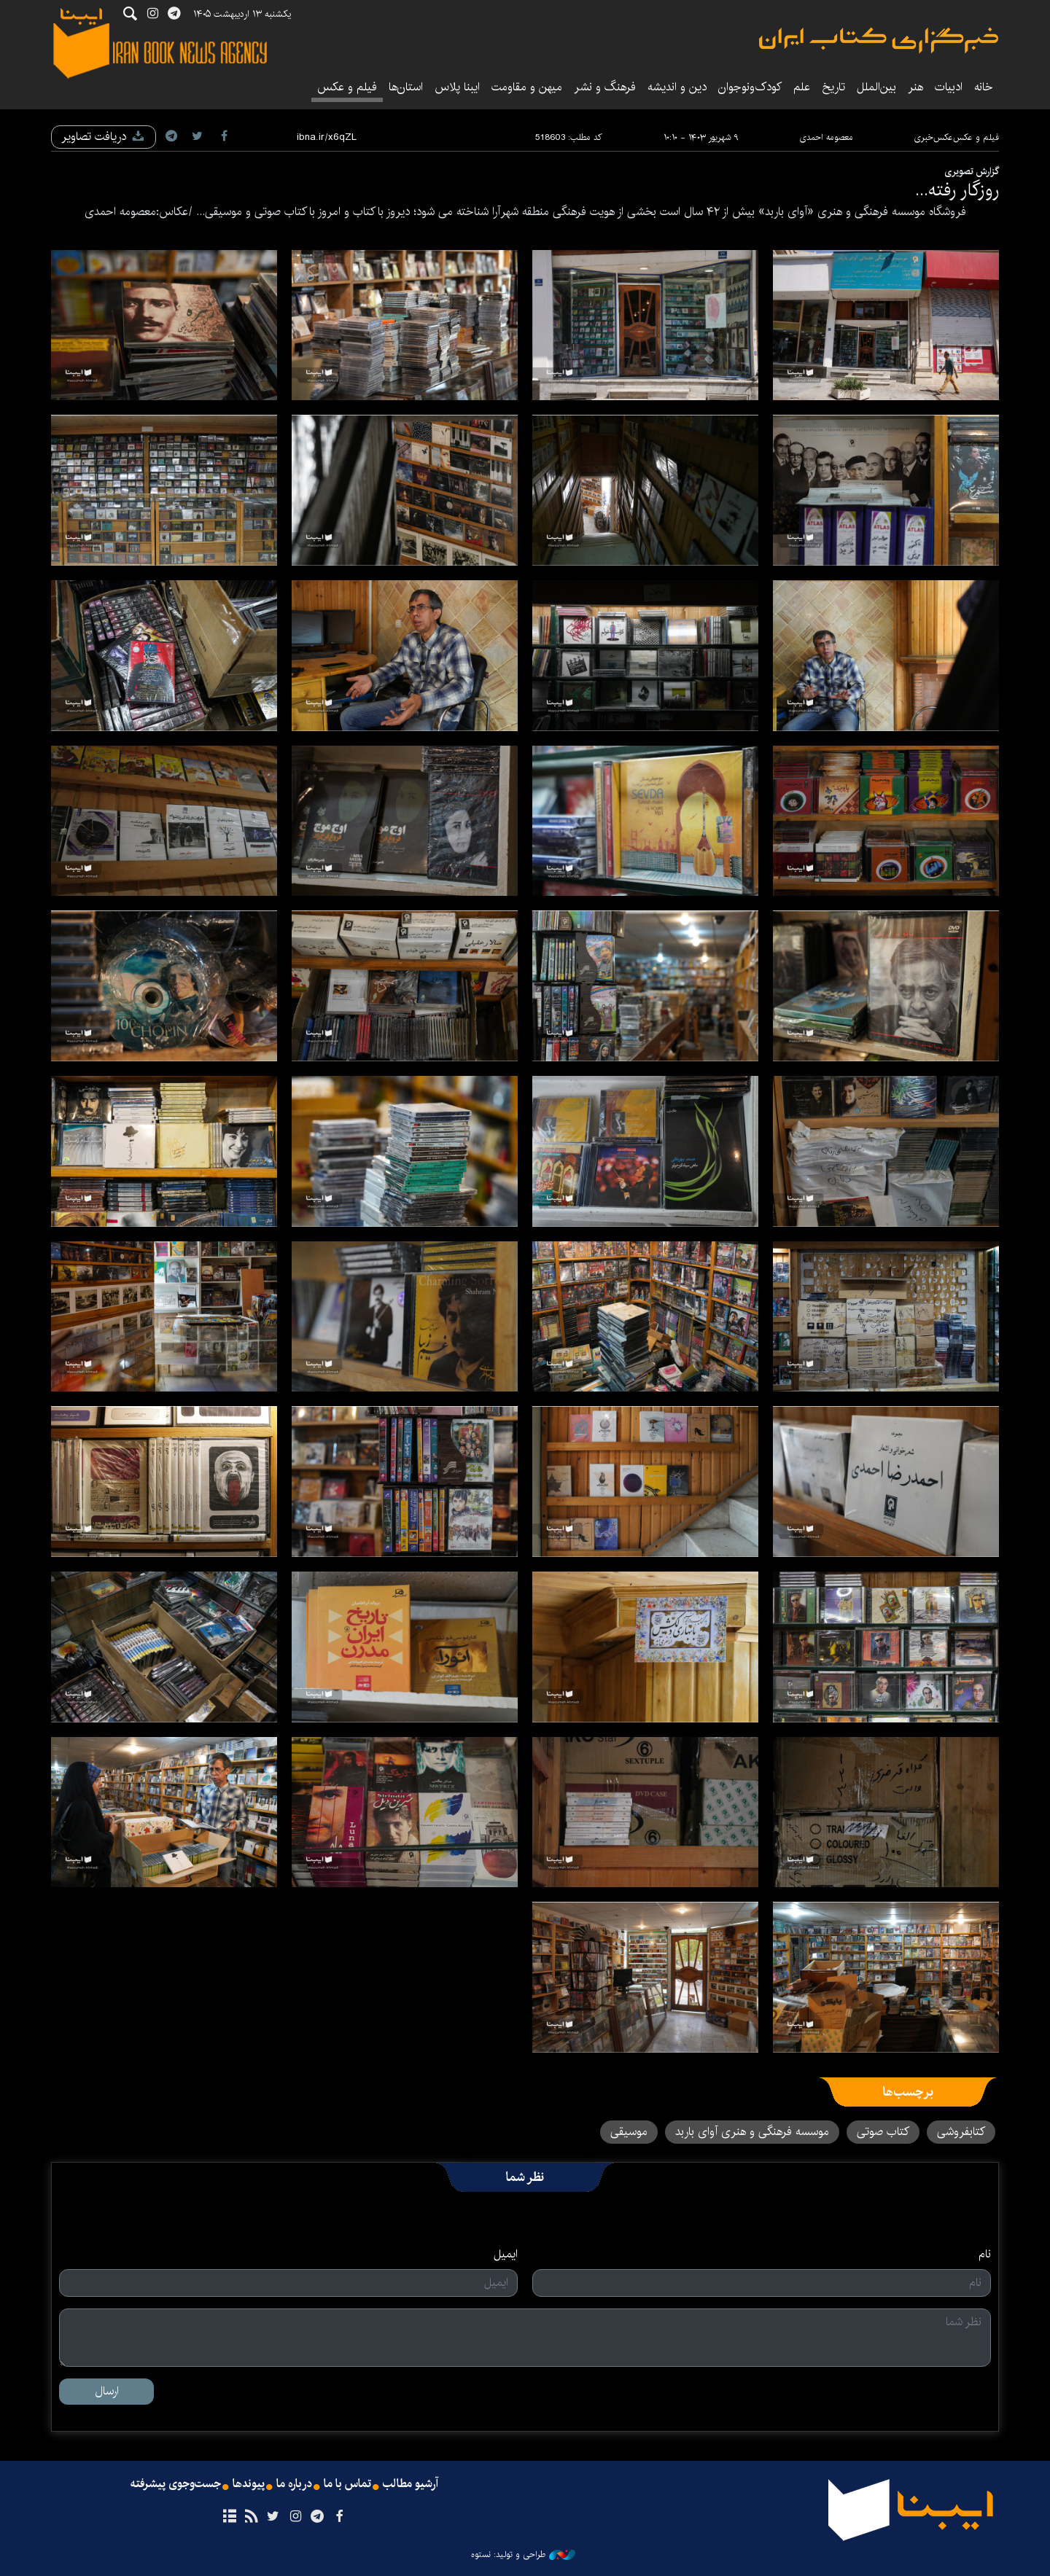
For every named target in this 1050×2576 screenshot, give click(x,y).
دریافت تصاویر (103, 137)
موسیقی (629, 2132)
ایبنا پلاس (457, 87)
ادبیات (948, 87)
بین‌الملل (876, 87)
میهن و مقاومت (526, 87)
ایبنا (878, 40)
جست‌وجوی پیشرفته (176, 2484)
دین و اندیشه (677, 87)
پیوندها (249, 2484)
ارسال (107, 2391)
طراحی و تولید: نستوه (523, 2554)
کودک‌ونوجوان (750, 87)
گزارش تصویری (971, 171)
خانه (983, 87)
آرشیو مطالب (410, 2484)
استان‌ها (406, 87)
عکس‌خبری (933, 137)
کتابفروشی (961, 2132)
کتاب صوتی (883, 2132)
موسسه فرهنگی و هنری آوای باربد (752, 2132)
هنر (915, 87)
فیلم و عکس (347, 87)
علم (801, 87)
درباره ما (294, 2484)
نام (985, 2254)
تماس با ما (347, 2484)
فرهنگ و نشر (605, 87)
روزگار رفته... (957, 190)
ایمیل (506, 2254)
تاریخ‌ (833, 87)
